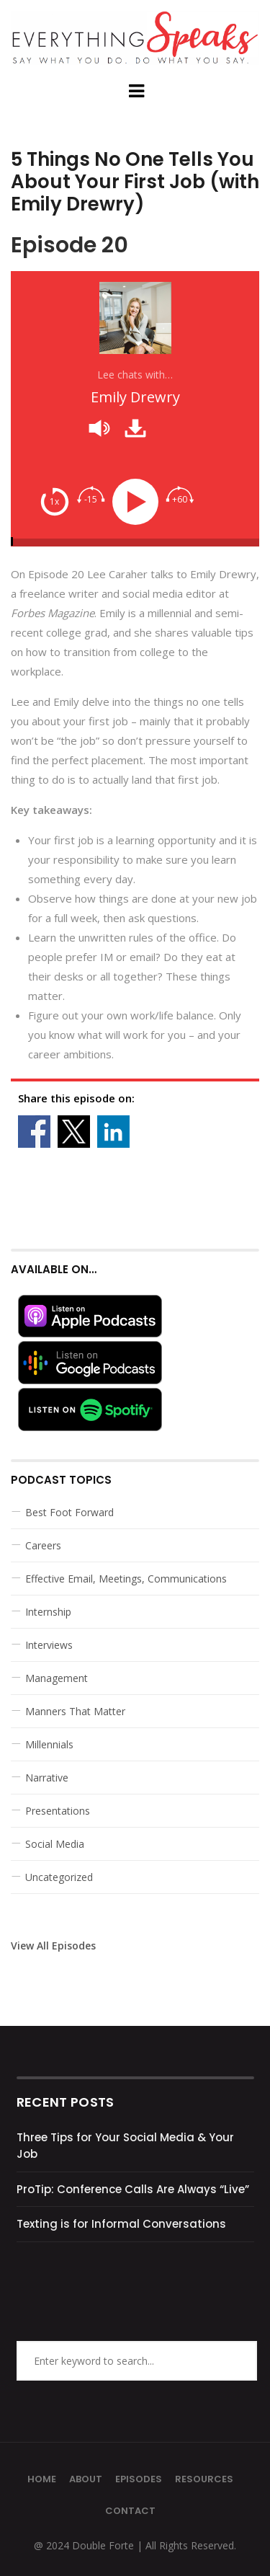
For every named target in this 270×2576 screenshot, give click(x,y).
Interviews (49, 1645)
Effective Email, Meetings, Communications (126, 1578)
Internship (48, 1612)
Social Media (54, 1844)
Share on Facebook (34, 1131)
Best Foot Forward (69, 1512)
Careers (43, 1545)
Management (56, 1678)
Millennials (49, 1744)
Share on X (74, 1131)
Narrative (46, 1777)
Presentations (57, 1811)
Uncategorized (59, 1877)
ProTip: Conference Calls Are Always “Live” (133, 2189)
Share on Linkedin (113, 1131)
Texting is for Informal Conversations (121, 2223)
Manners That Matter (75, 1711)
